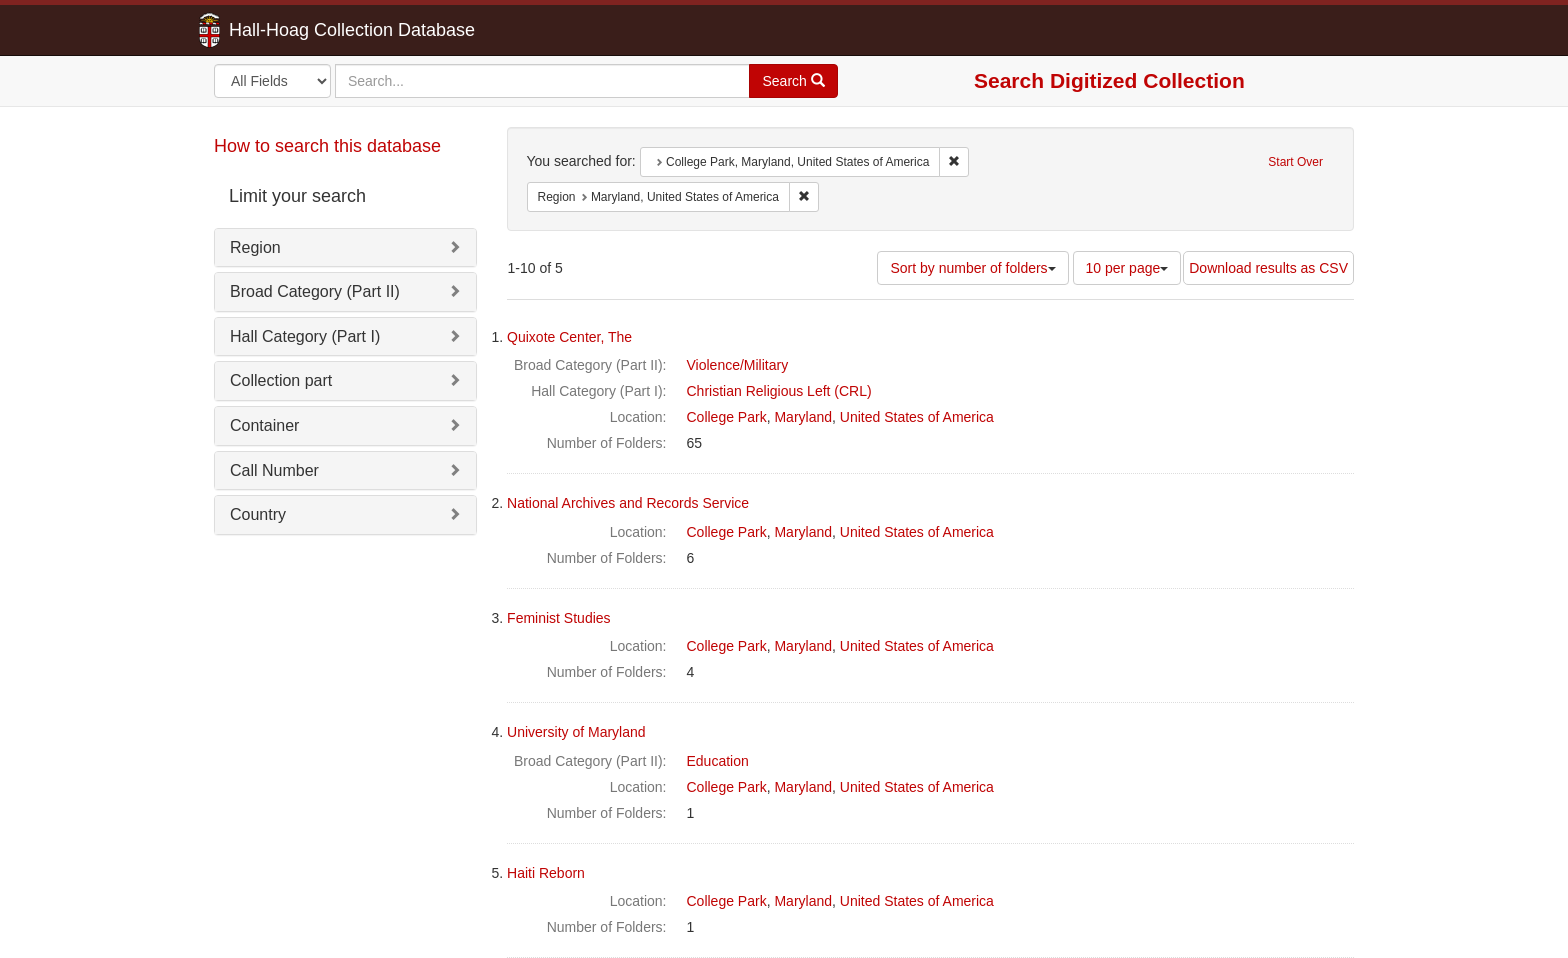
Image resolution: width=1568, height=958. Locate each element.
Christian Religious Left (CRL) (779, 391)
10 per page (1127, 268)
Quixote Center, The (569, 337)
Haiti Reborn (546, 873)
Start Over (1295, 162)
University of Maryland (576, 732)
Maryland (803, 417)
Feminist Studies (558, 618)
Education (718, 761)
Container (264, 425)
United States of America (917, 417)
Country (258, 514)
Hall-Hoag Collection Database (289, 30)
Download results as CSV (1268, 268)
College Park (727, 417)
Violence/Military (738, 365)
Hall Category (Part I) (305, 336)
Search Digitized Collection (1109, 80)
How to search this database (327, 146)
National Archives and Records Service (628, 503)
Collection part (281, 380)
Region (255, 247)
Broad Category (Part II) (315, 291)
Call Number (274, 470)
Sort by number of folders (972, 268)
